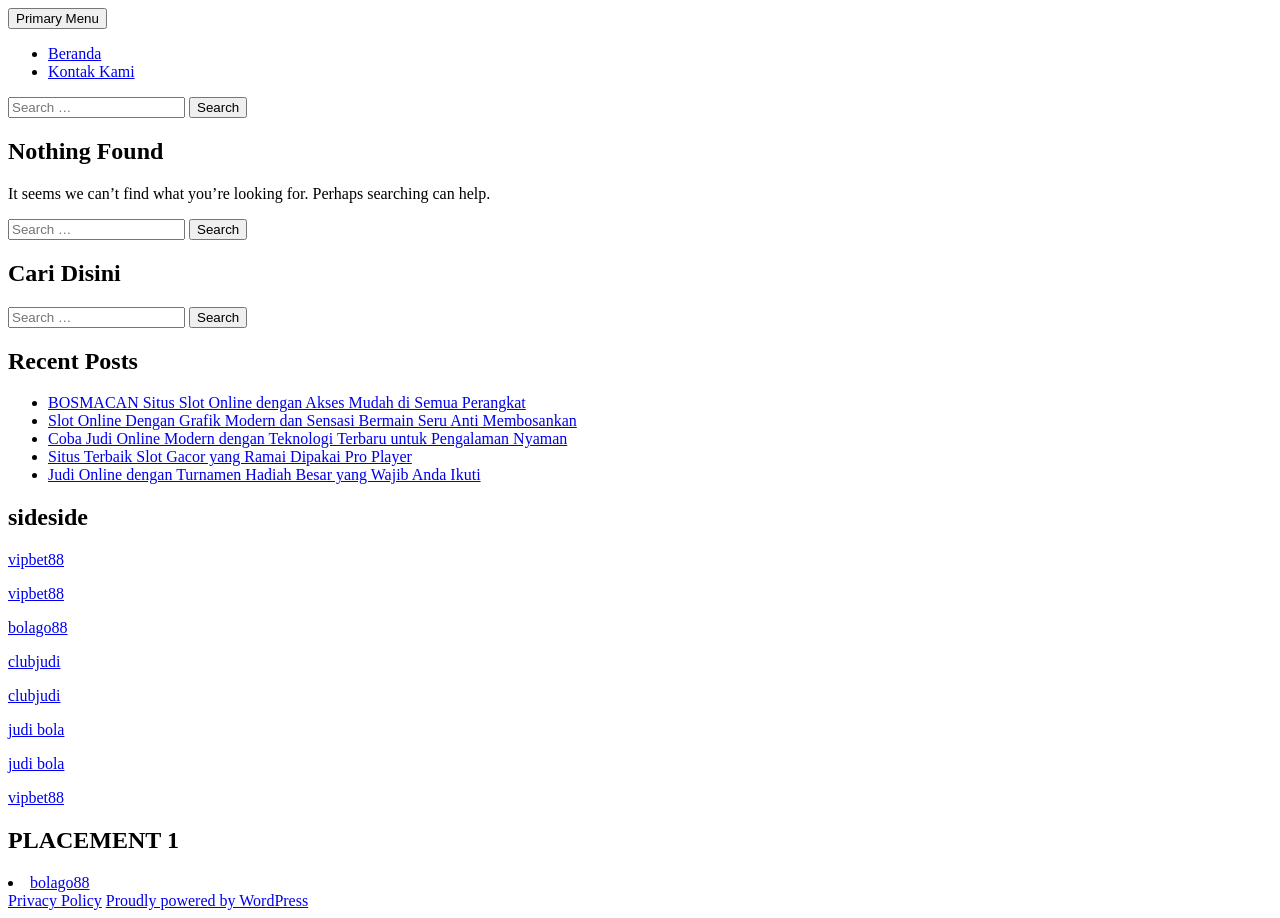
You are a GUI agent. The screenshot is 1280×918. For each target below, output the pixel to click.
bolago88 (38, 627)
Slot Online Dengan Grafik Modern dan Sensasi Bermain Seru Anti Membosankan (312, 420)
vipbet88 (36, 559)
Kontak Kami (91, 71)
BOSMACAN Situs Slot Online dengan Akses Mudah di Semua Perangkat (287, 402)
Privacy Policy (55, 900)
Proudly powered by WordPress (207, 900)
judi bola (36, 729)
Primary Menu (57, 18)
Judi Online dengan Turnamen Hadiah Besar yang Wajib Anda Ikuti (264, 474)
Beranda (74, 53)
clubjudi (34, 661)
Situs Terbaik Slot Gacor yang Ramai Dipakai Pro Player (230, 456)
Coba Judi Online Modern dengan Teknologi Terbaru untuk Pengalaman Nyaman (307, 438)
